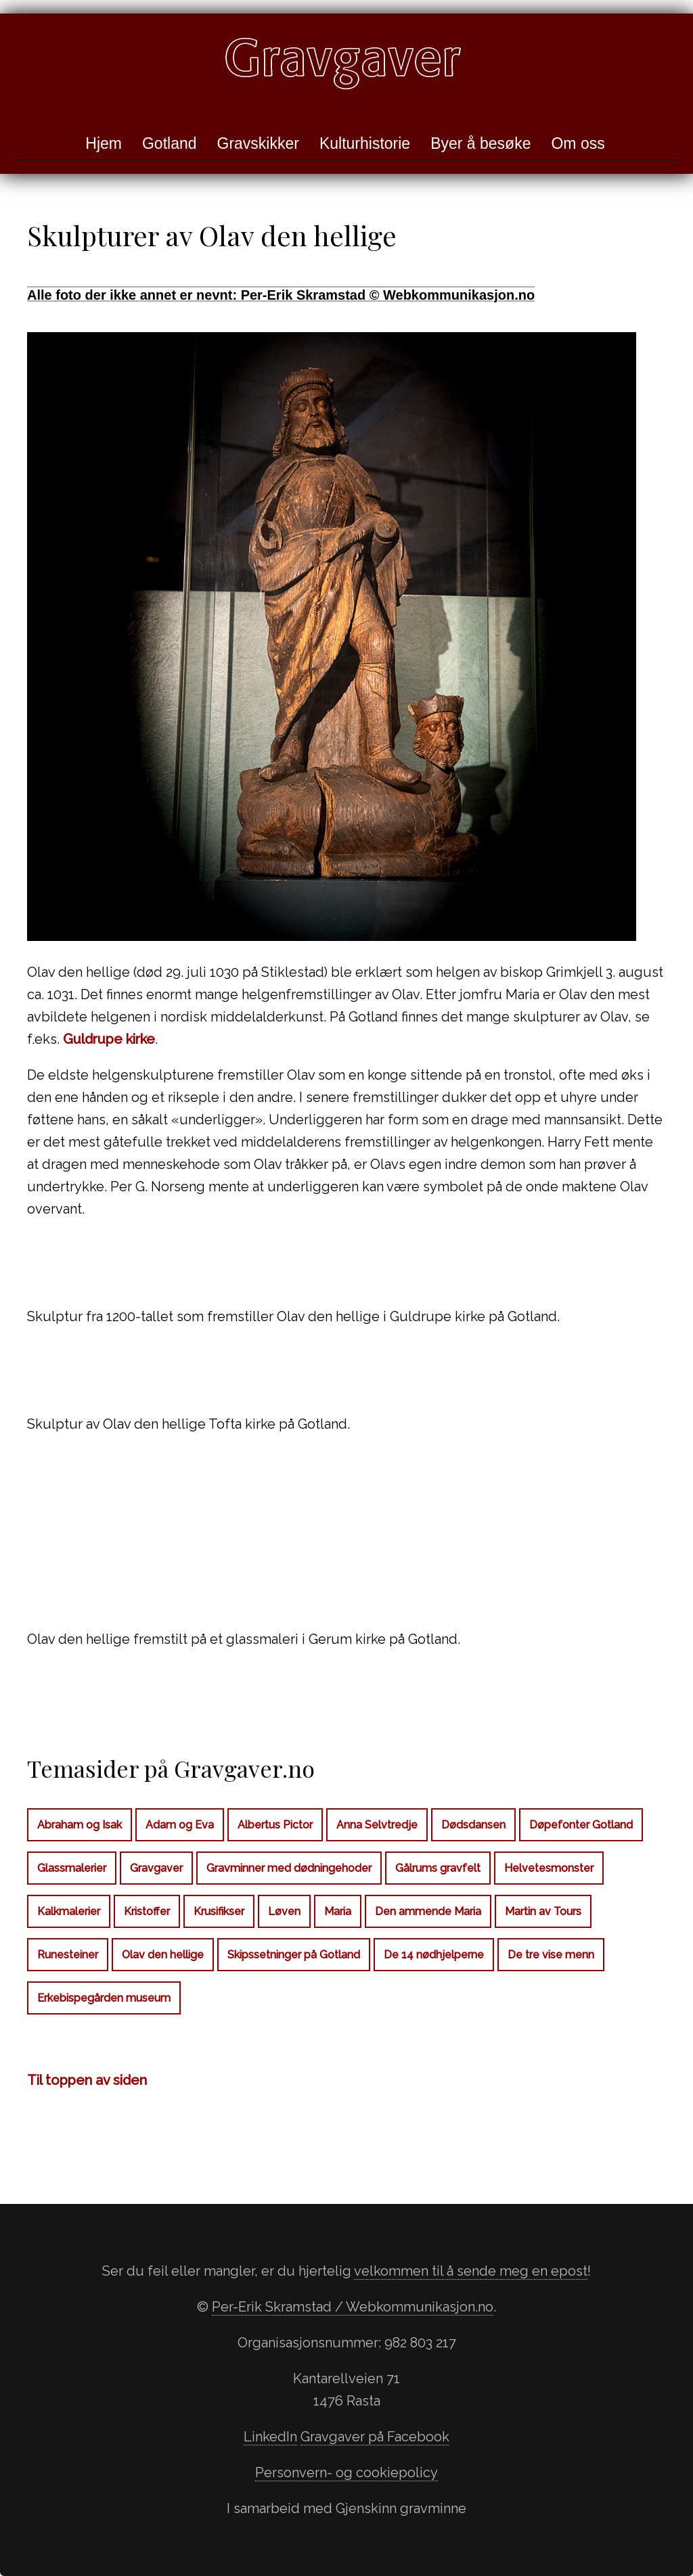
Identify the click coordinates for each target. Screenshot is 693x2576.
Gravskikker (258, 143)
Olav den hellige (163, 1954)
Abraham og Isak (79, 1824)
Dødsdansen (473, 1824)
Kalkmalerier (68, 1911)
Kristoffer (147, 1911)
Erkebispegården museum (104, 1998)
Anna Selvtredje (377, 1824)
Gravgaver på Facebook (374, 2437)
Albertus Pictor (275, 1824)
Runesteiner (67, 1954)
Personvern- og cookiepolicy (346, 2472)
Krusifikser (219, 1911)
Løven (284, 1911)
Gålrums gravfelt (437, 1868)
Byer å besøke (480, 143)
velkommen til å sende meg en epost (470, 2271)
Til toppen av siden (87, 2080)
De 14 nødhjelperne (434, 1954)
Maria (337, 1911)
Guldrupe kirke (109, 1039)
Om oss (577, 143)
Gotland (169, 143)
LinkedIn (270, 2437)
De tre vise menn (551, 1954)
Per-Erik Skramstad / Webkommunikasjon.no (352, 2307)
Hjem (103, 143)
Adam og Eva (180, 1824)
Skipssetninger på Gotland (293, 1954)
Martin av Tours (543, 1911)
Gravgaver (156, 1868)
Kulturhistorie (364, 143)
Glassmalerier (71, 1868)
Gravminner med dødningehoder (289, 1868)
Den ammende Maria (428, 1911)
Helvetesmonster (549, 1868)
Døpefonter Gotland (581, 1824)
